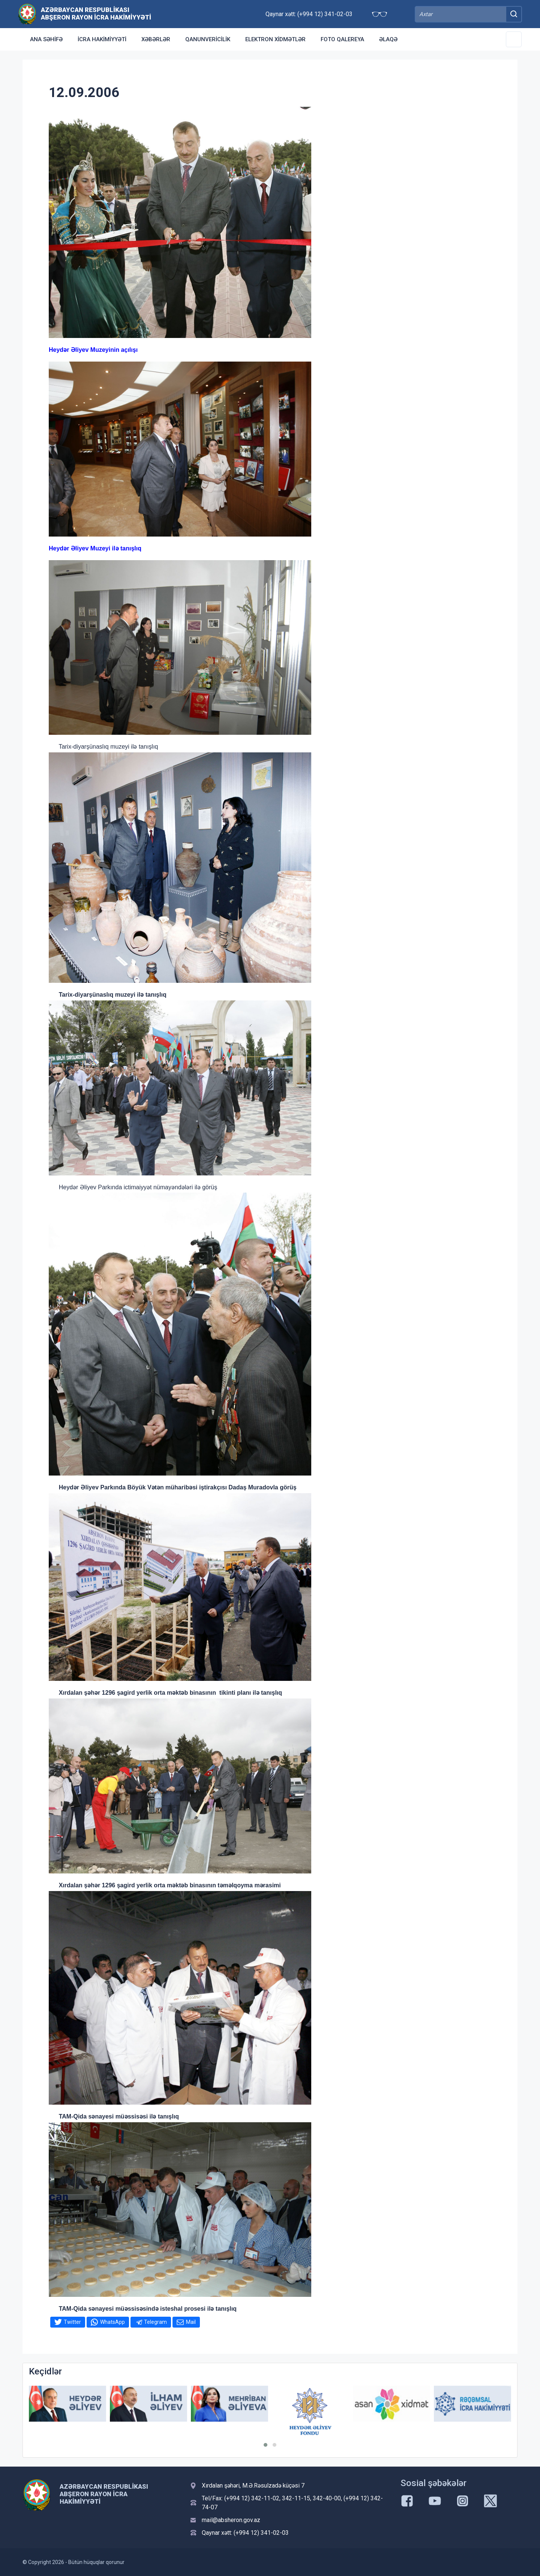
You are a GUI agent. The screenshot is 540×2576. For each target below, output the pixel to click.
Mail (191, 2322)
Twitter (72, 2322)
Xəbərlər (155, 39)
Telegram (155, 2322)
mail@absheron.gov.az (231, 2520)
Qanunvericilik (207, 39)
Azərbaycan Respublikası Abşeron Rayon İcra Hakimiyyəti (96, 13)
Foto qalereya (342, 39)
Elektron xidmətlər (275, 39)
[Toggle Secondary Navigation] (514, 39)
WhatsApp (112, 2322)
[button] (265, 2445)
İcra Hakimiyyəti (102, 39)
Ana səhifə (46, 39)
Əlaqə (388, 39)
